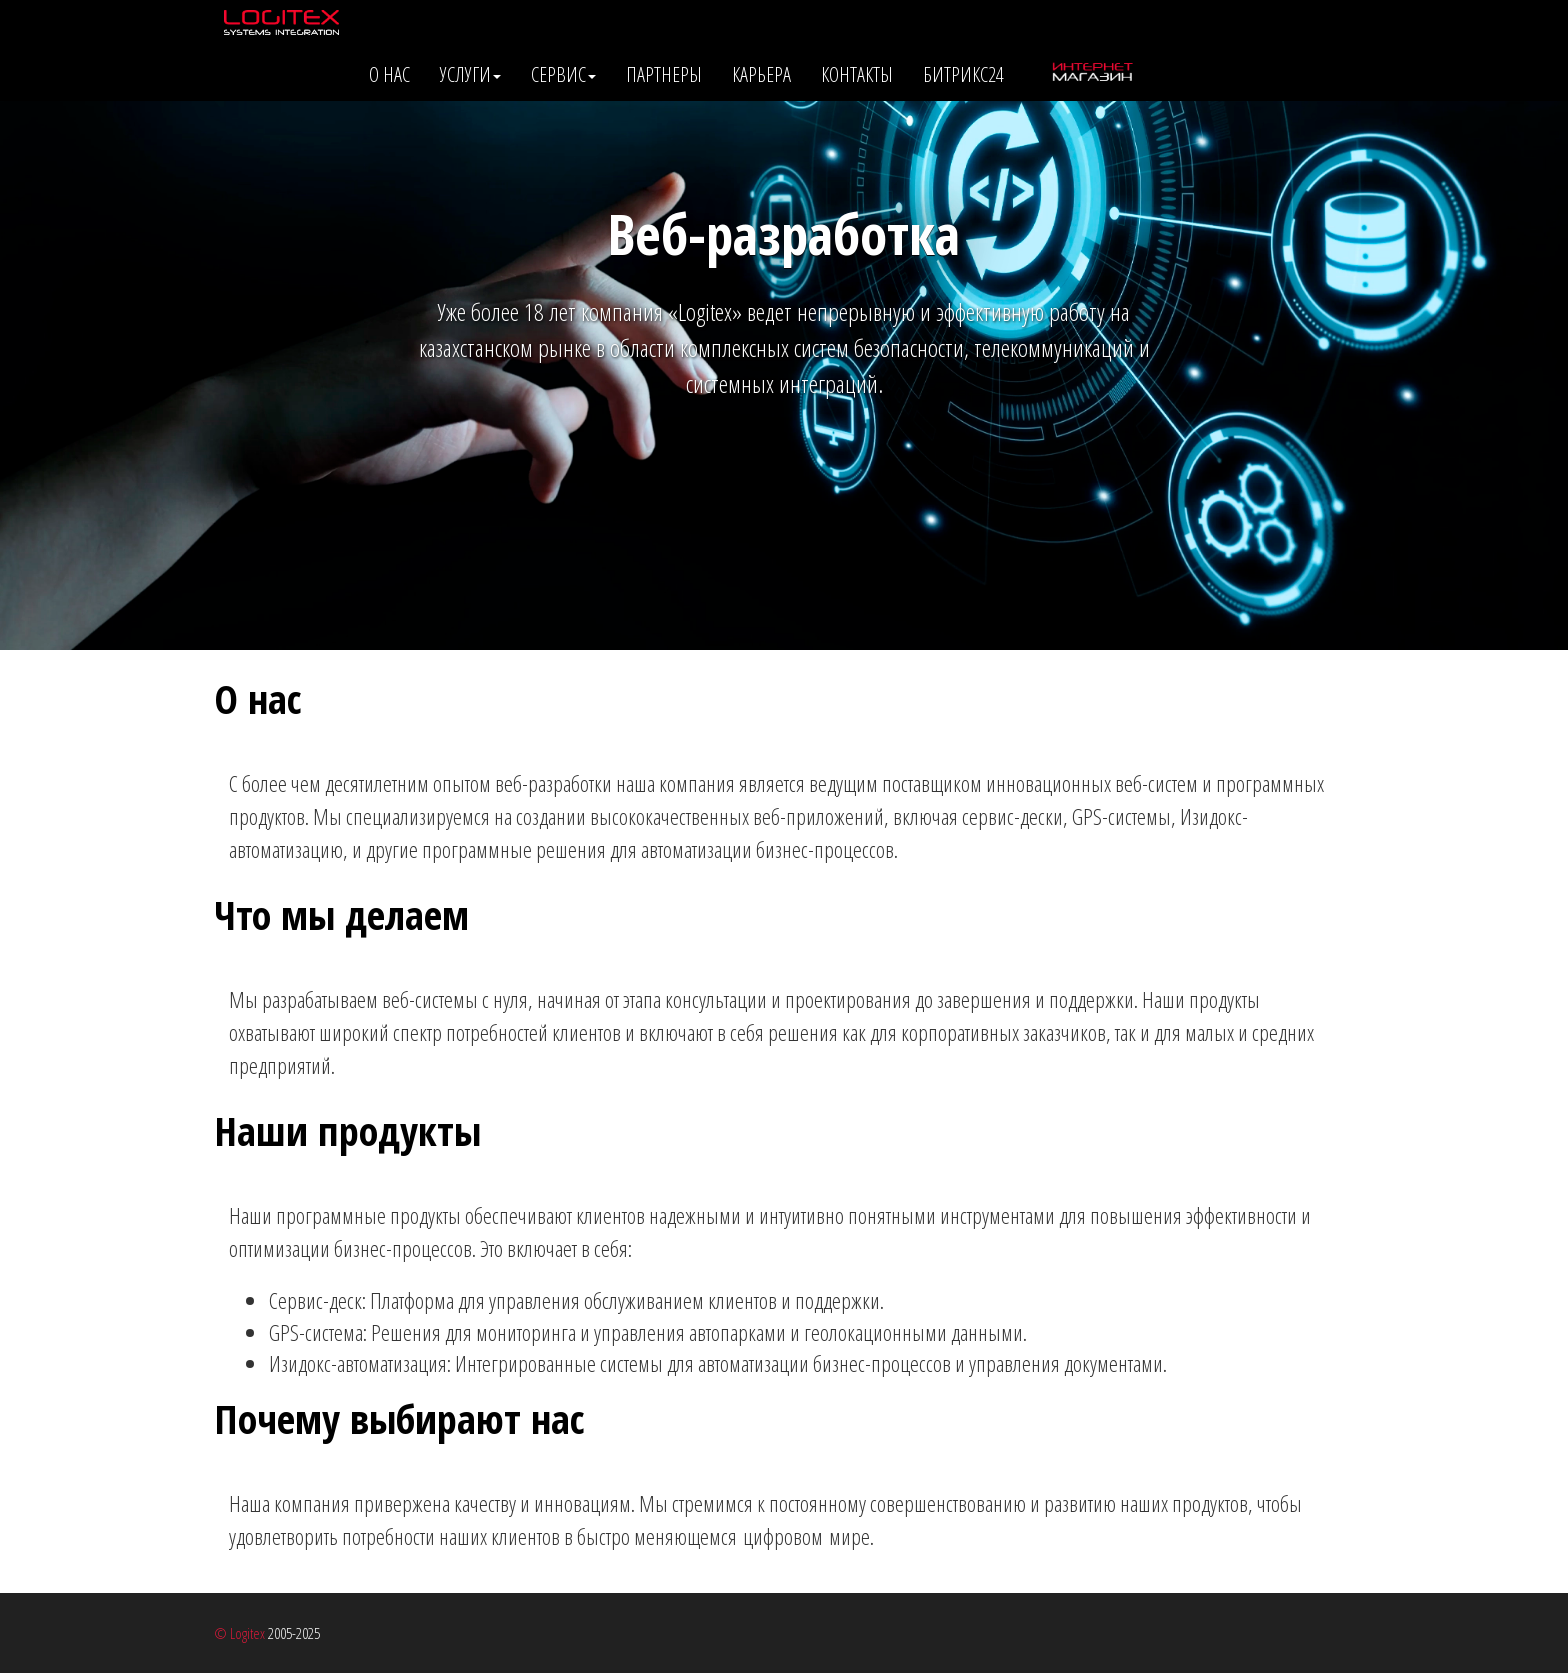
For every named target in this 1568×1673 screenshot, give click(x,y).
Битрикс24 (963, 74)
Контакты (857, 74)
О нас (389, 74)
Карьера (761, 74)
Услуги (470, 74)
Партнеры (664, 74)
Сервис (563, 74)
